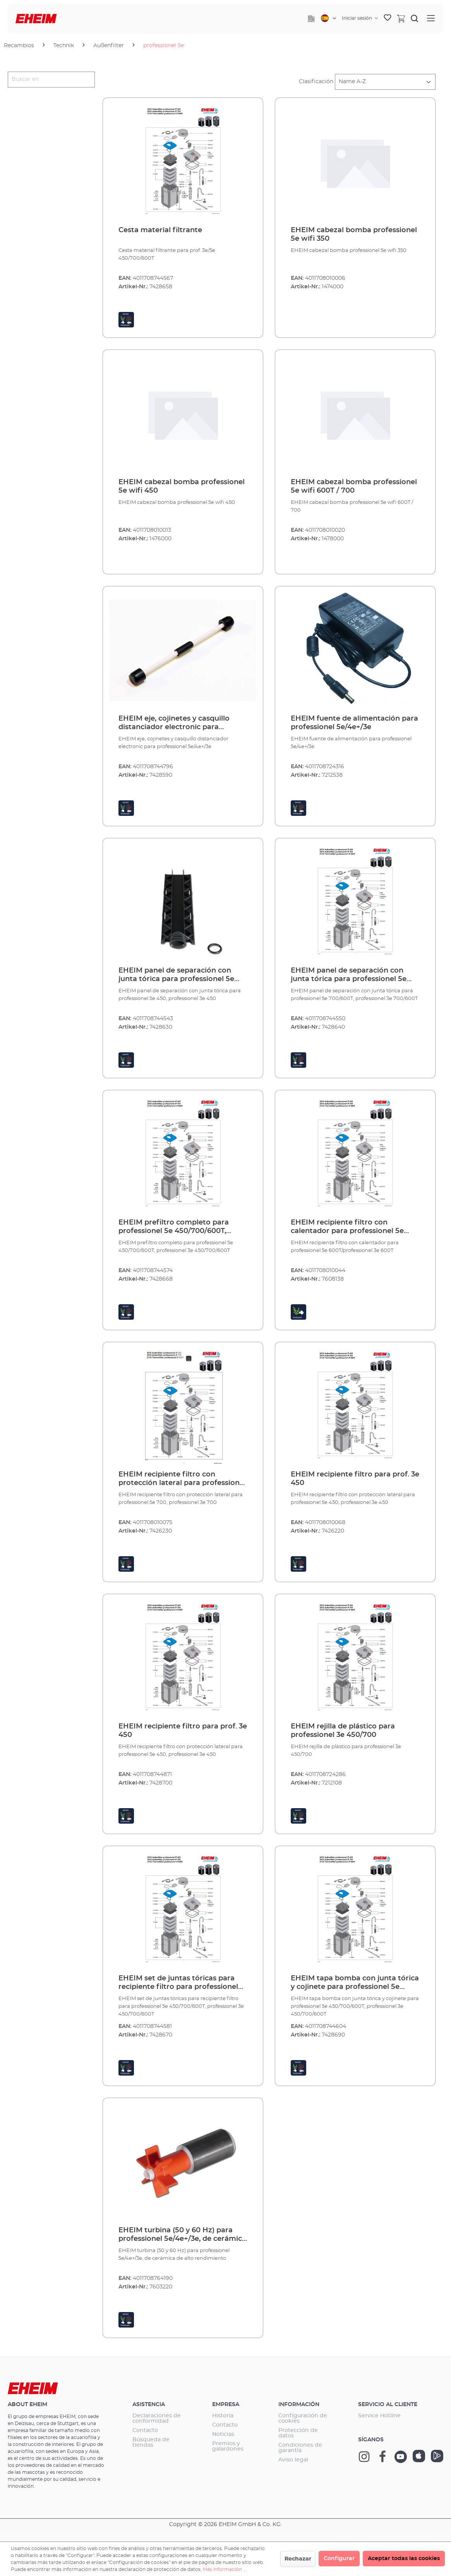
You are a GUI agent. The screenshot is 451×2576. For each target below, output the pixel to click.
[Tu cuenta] (360, 18)
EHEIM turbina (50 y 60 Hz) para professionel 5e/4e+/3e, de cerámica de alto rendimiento (182, 2235)
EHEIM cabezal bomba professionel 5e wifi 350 (354, 234)
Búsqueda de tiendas (151, 2442)
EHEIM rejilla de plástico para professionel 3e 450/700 (343, 1730)
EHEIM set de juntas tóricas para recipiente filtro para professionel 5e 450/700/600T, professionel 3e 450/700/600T (178, 1983)
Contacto (145, 2430)
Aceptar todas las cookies (404, 2558)
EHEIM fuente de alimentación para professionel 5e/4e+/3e (354, 723)
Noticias (223, 2434)
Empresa (225, 2404)
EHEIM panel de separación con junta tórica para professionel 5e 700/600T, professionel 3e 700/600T (354, 975)
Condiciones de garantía (300, 2447)
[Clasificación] (385, 82)
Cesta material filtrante (160, 230)
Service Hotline (379, 2415)
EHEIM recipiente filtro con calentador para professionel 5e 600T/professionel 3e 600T (347, 1227)
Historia (222, 2415)
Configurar (339, 2558)
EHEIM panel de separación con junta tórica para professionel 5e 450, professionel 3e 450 (176, 975)
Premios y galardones (228, 2446)
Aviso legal (293, 2460)
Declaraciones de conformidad (156, 2418)
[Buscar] (414, 18)
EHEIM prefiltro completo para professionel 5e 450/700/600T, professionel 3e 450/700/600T (173, 1227)
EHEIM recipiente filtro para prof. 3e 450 (355, 1479)
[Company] (311, 18)
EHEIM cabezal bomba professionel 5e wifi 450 (181, 486)
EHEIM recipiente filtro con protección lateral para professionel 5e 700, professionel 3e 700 (182, 1479)
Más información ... (225, 2569)
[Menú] (431, 18)
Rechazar (298, 2559)
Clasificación (316, 81)
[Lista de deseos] (387, 19)
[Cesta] (401, 18)
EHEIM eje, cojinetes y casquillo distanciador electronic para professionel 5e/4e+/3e (174, 723)
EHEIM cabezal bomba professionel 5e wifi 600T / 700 (354, 486)
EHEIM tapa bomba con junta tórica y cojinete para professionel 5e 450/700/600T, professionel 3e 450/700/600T (355, 1983)
